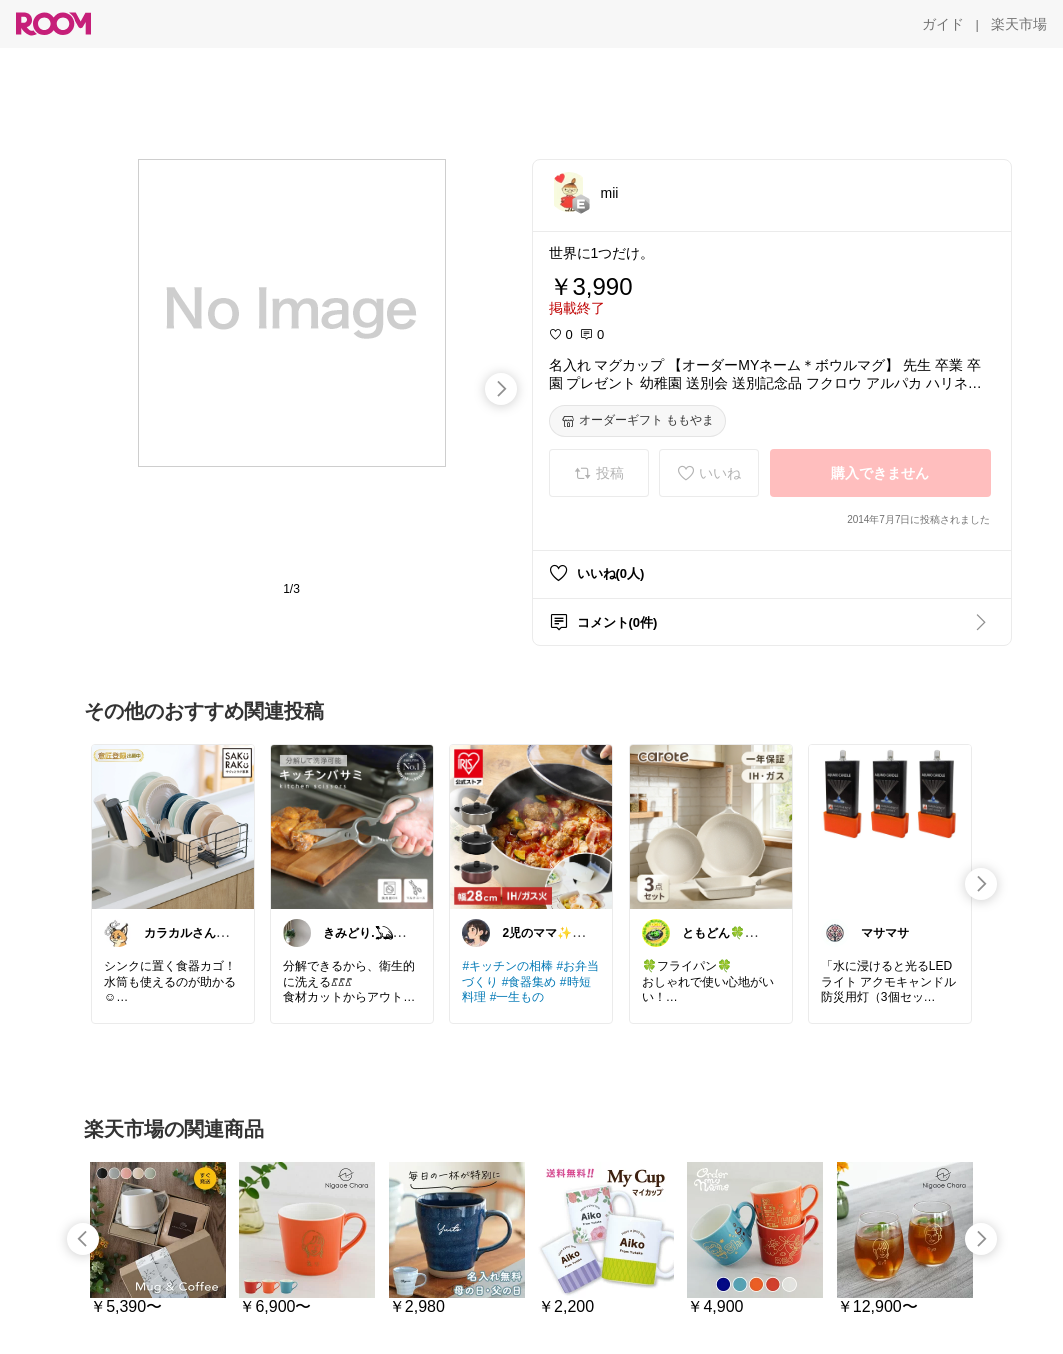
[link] (173, 826)
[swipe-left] (83, 1239)
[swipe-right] (501, 389)
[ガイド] (943, 24)
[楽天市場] (1019, 24)
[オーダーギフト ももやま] (637, 421)
